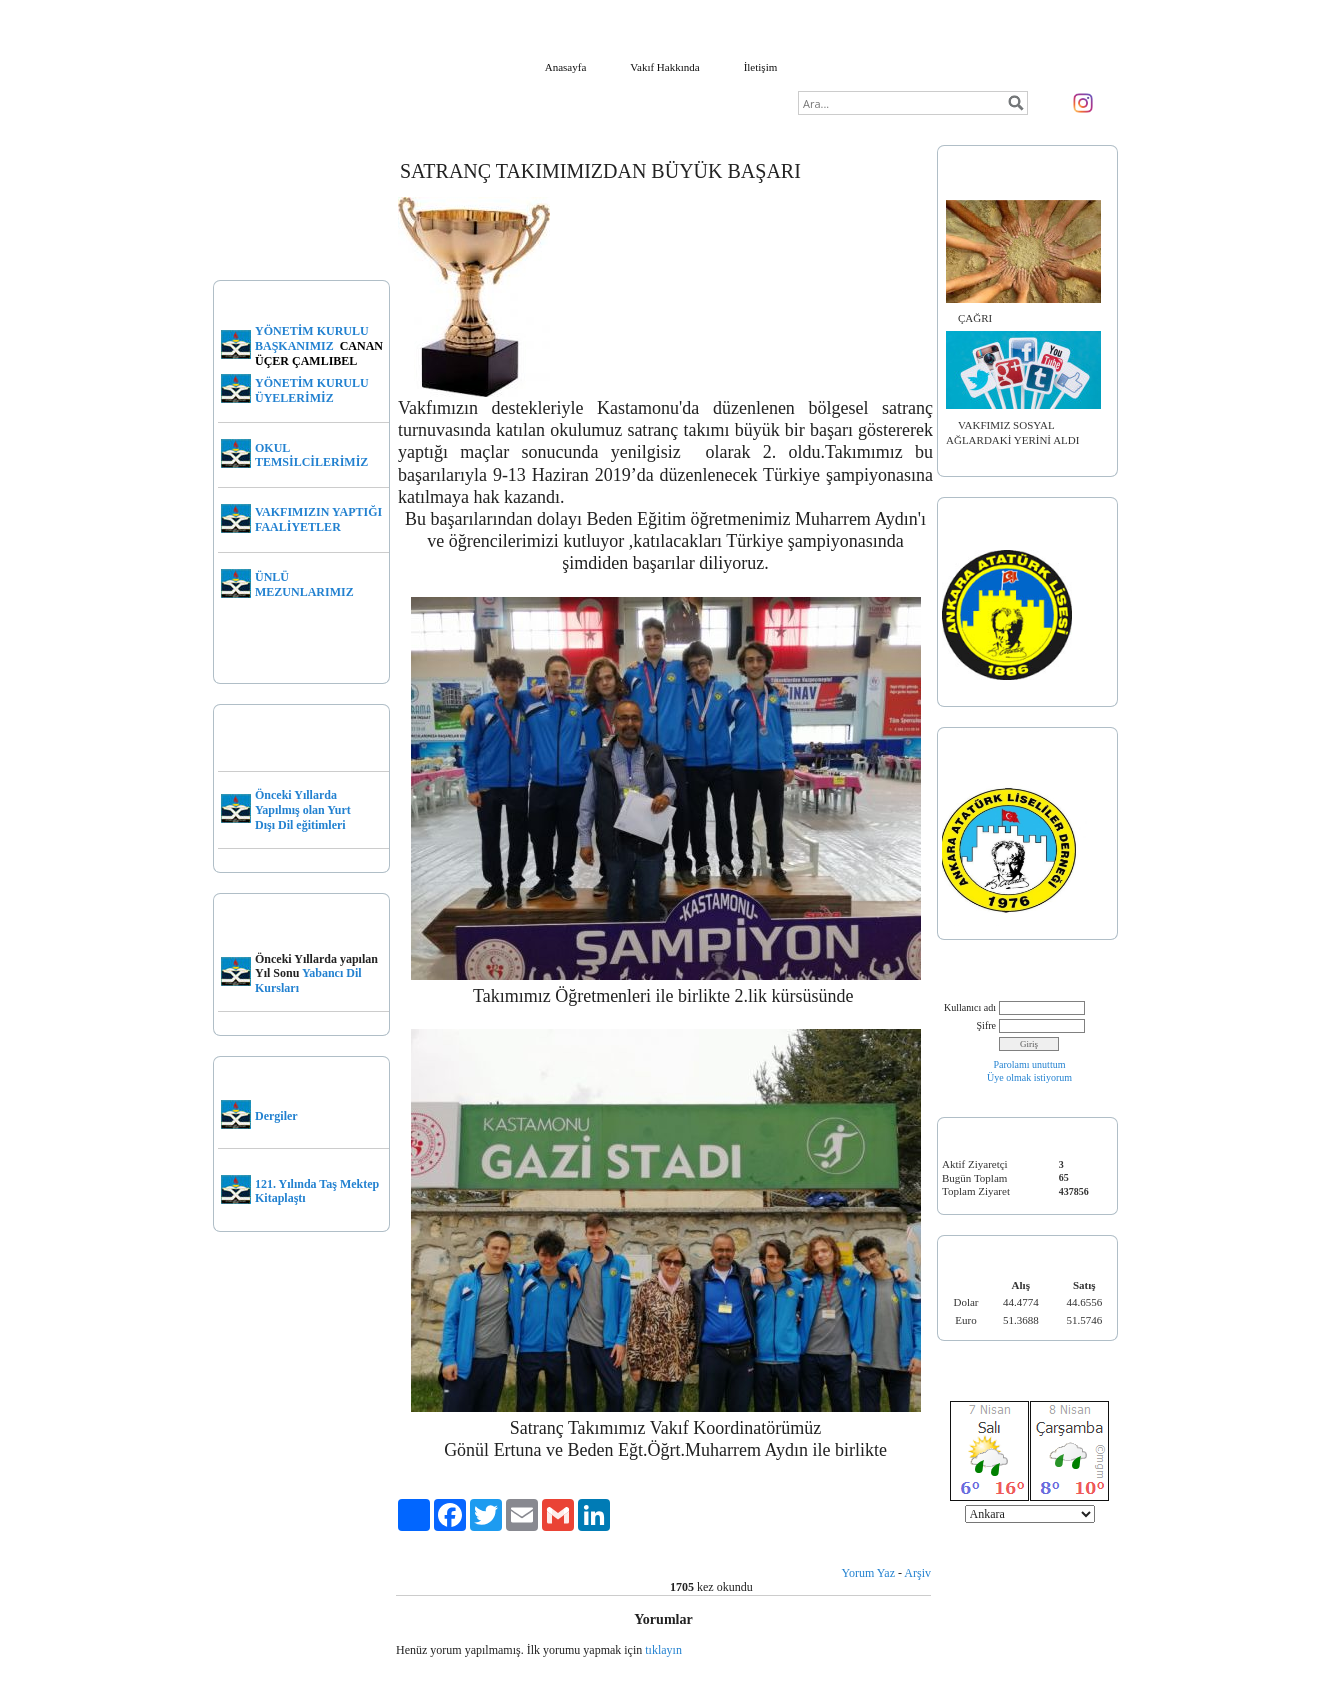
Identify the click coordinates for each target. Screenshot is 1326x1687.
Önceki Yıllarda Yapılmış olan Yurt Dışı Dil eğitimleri (303, 810)
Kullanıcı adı (970, 1007)
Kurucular (241, 1270)
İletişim (761, 67)
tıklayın (663, 1650)
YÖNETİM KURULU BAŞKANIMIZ (312, 338)
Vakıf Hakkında (664, 67)
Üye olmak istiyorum (1029, 1077)
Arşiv (917, 1573)
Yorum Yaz (868, 1573)
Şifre (986, 1025)
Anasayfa (566, 67)
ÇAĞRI (975, 318)
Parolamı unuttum (1030, 1064)
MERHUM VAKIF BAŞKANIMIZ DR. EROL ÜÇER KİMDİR (297, 229)
